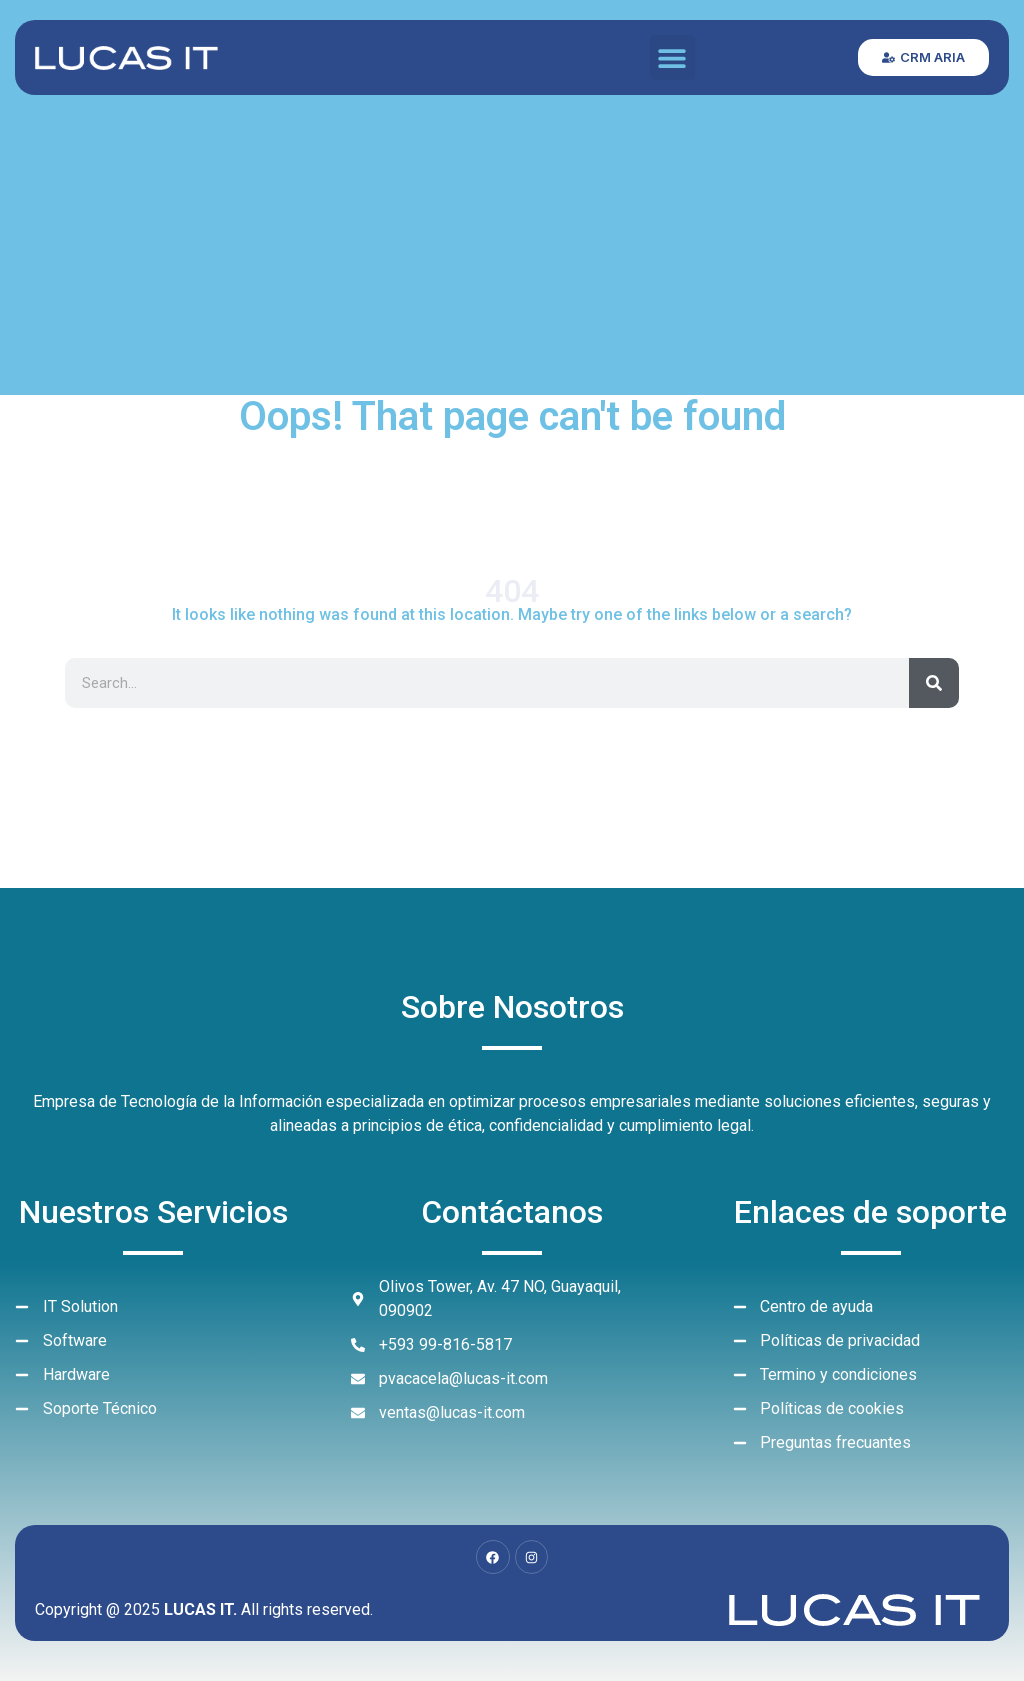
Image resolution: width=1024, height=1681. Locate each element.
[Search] (934, 683)
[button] (672, 57)
